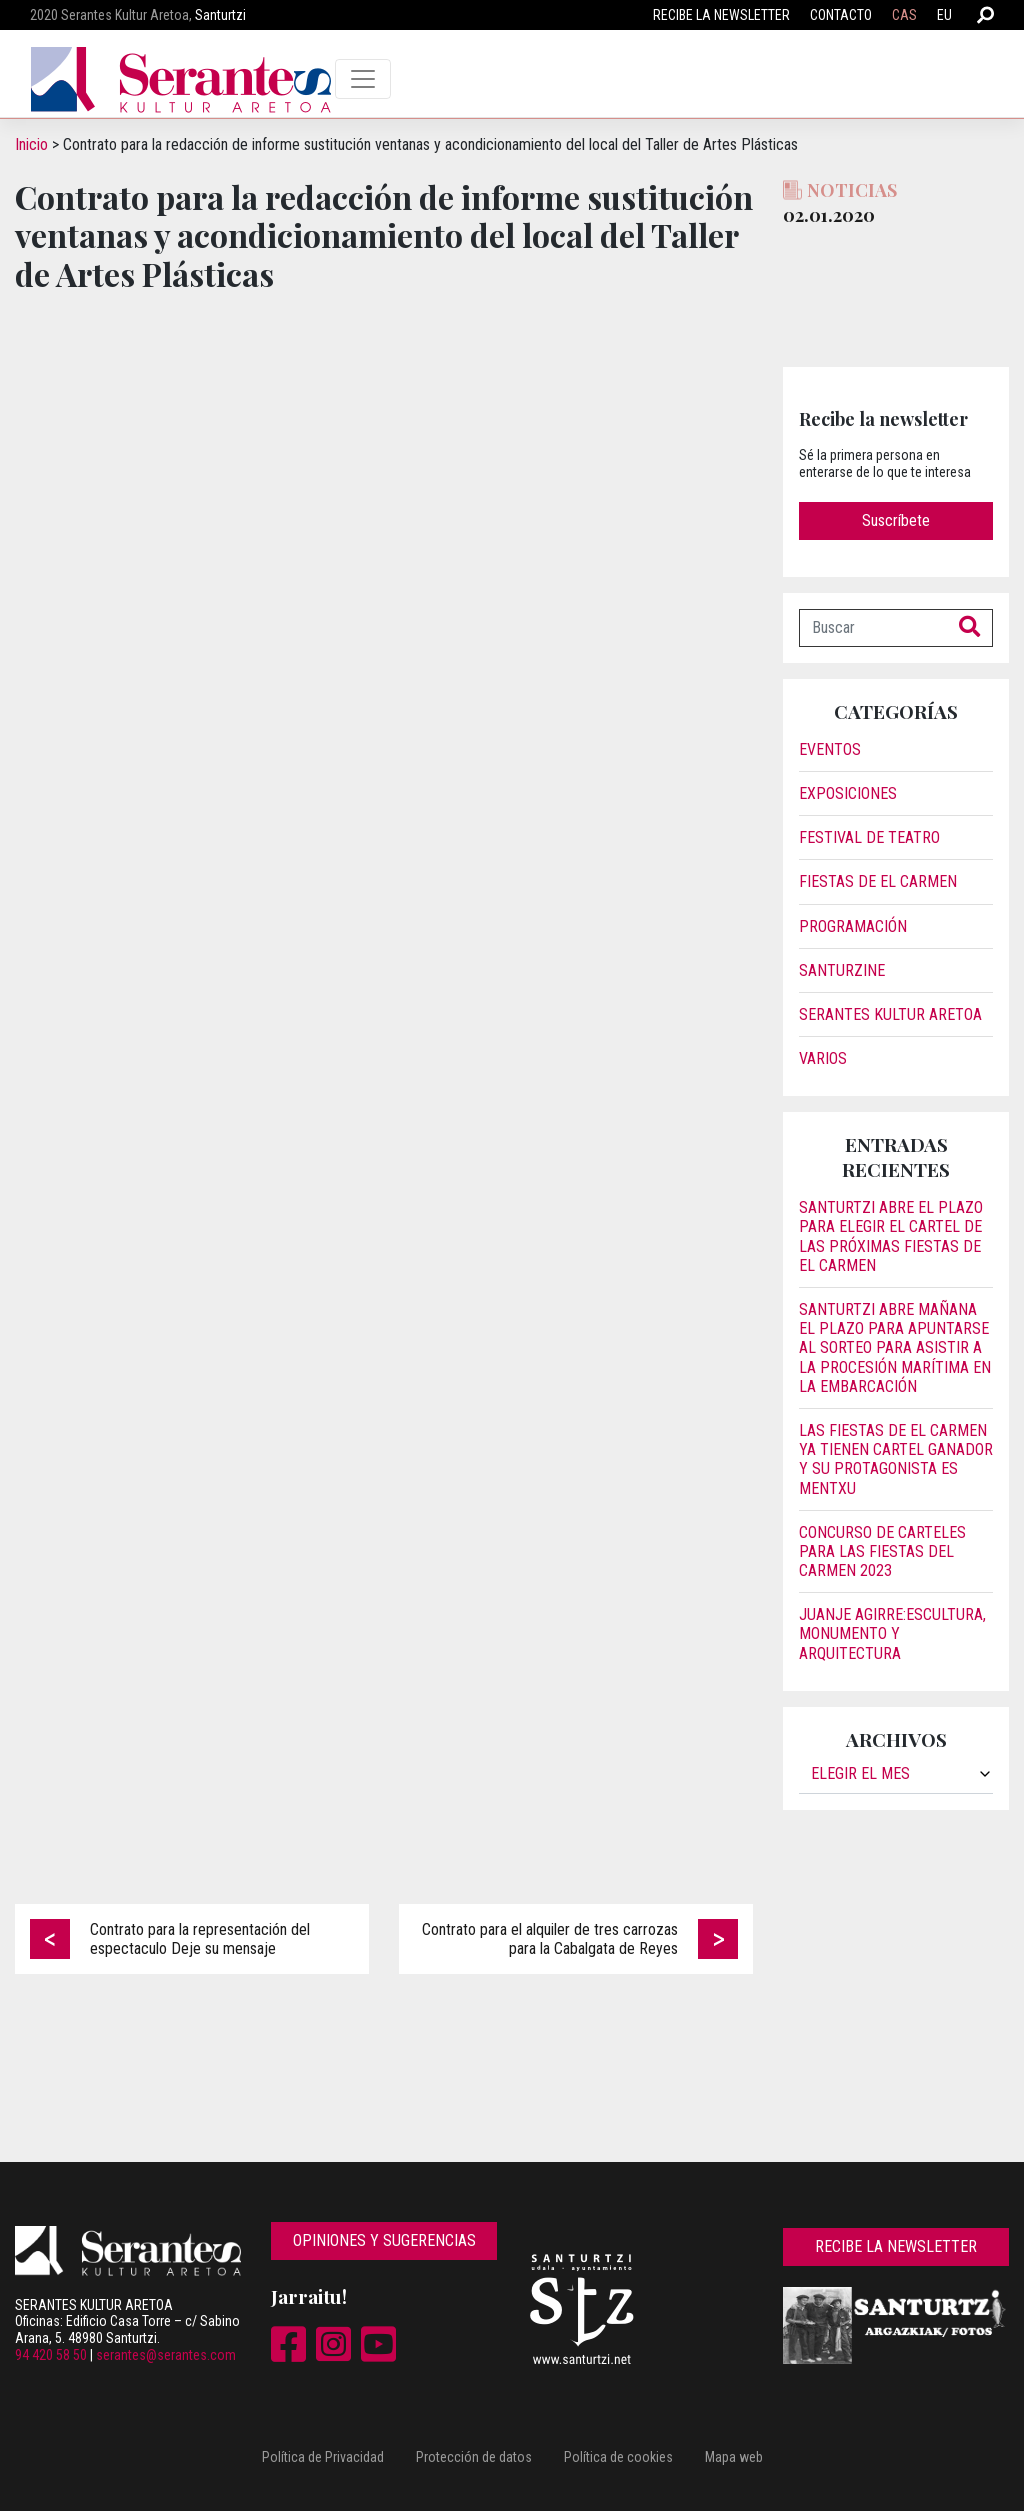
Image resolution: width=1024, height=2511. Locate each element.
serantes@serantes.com (166, 2355)
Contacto (841, 15)
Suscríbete (896, 520)
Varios (823, 1058)
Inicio (31, 144)
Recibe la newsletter (721, 15)
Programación (853, 926)
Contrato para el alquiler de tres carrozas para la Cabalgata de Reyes (550, 1939)
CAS (904, 15)
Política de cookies (618, 2457)
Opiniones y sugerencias (384, 2240)
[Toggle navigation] (363, 79)
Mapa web (734, 2457)
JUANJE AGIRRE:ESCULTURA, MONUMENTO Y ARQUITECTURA (892, 1633)
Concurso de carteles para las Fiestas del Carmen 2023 (882, 1551)
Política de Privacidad (323, 2457)
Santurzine (842, 970)
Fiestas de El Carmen (878, 881)
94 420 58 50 (51, 2355)
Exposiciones (848, 793)
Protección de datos (474, 2457)
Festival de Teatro (869, 837)
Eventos (830, 749)
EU (944, 15)
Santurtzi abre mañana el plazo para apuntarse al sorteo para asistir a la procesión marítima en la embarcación (895, 1348)
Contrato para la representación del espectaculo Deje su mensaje (200, 1939)
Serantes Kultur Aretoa (890, 1014)
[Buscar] (873, 628)
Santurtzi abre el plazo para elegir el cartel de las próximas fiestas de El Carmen (891, 1236)
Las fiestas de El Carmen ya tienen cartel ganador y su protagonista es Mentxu (896, 1459)
